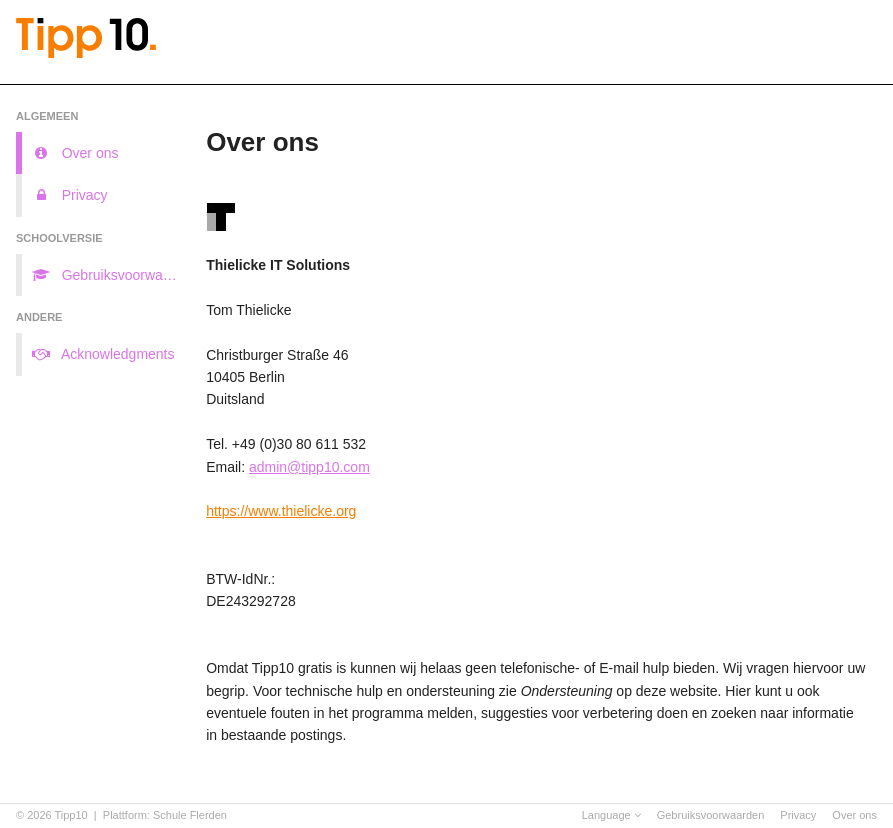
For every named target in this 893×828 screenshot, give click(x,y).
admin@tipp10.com (309, 467)
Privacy (798, 815)
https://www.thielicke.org (281, 511)
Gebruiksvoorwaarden (711, 815)
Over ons (854, 815)
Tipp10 (71, 815)
